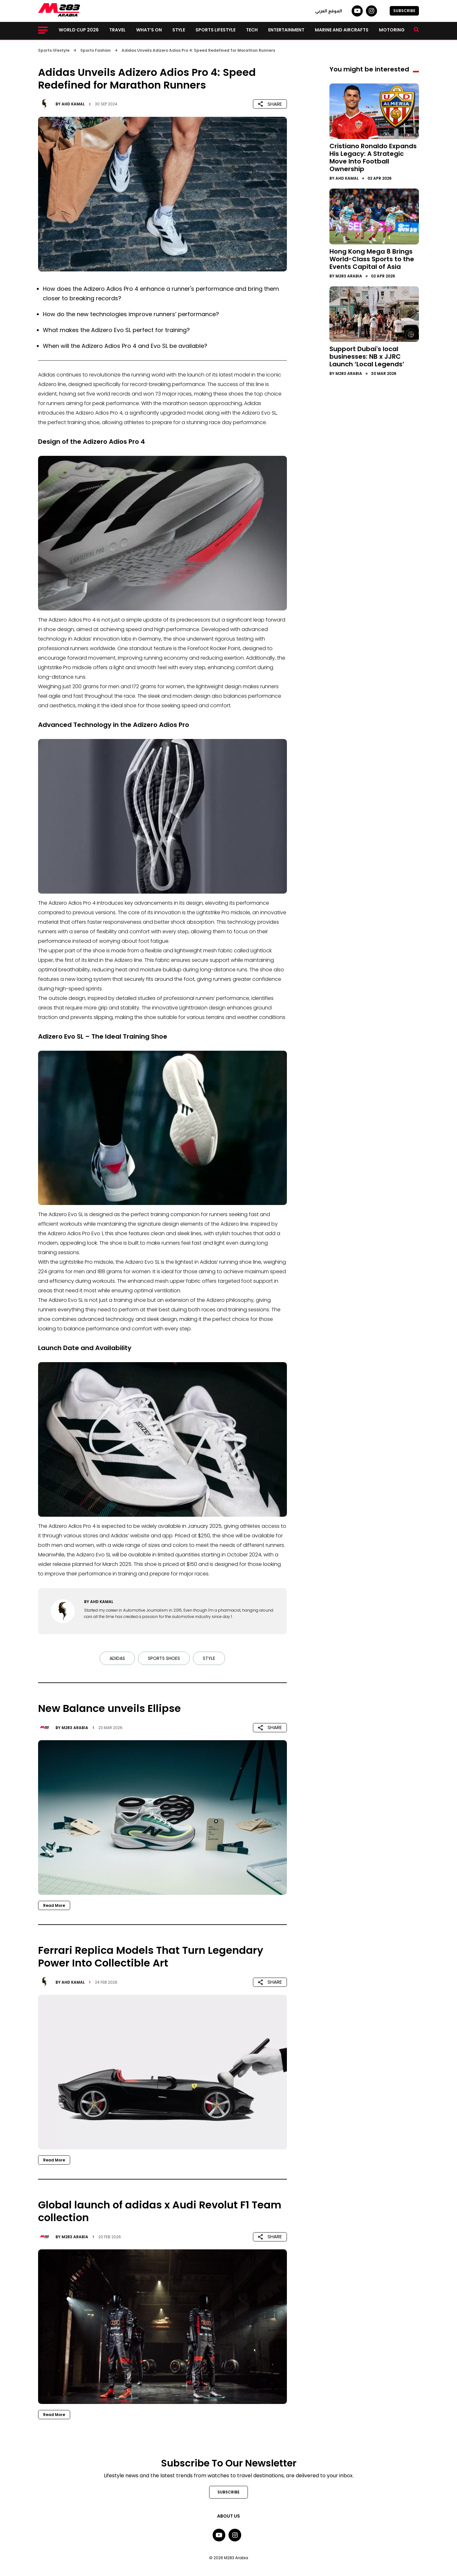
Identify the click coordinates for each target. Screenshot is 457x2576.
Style (178, 30)
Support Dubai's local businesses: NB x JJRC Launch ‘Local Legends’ (366, 356)
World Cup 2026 (79, 30)
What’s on (149, 30)
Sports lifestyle (215, 30)
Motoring (392, 30)
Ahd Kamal (73, 104)
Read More (54, 1905)
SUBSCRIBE (404, 10)
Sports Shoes (164, 1658)
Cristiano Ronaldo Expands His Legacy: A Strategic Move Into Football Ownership (373, 157)
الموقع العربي (328, 10)
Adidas (117, 1658)
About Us (228, 2516)
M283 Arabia (75, 1727)
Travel (117, 30)
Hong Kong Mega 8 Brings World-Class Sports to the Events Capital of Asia (371, 259)
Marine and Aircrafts (341, 30)
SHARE (270, 104)
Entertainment (286, 30)
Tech (252, 30)
